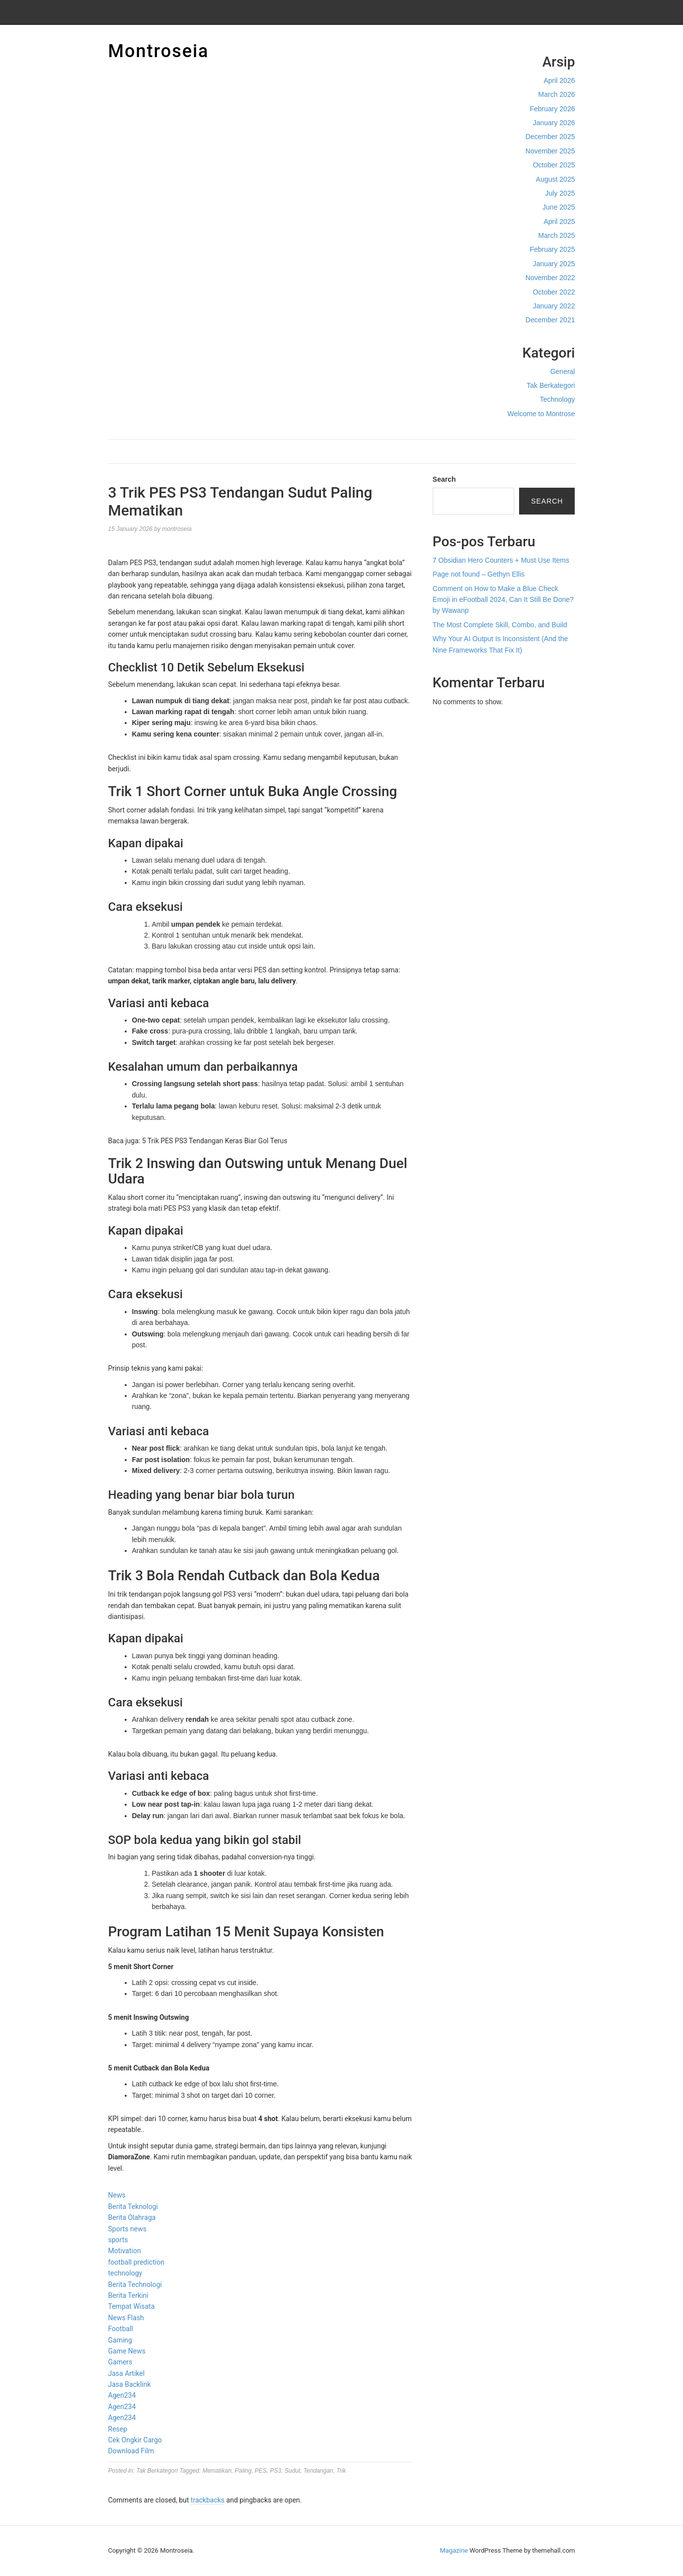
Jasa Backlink (129, 2384)
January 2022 (554, 306)
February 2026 (552, 109)
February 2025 (552, 249)
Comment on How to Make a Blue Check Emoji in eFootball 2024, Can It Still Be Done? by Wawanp (503, 600)
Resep (118, 2429)
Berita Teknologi (133, 2206)
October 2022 (554, 292)
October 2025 (554, 165)
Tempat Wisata (131, 2306)
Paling (243, 2470)
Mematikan (216, 2470)
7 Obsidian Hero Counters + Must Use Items (501, 560)
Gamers (120, 2362)
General (562, 371)
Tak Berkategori (551, 385)
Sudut (292, 2470)
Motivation (124, 2251)
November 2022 (550, 278)
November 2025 (550, 151)
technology (125, 2273)
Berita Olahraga (132, 2217)
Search (444, 479)
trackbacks (208, 2500)
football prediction (136, 2262)
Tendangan (318, 2470)
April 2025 (559, 221)
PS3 (276, 2470)
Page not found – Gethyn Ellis (479, 574)
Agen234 (122, 2395)
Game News (127, 2351)
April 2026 (559, 80)
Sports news (127, 2229)
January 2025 (554, 264)
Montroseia (158, 51)
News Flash (126, 2318)
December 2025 (550, 137)
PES (261, 2470)
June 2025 (558, 207)
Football (120, 2329)
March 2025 (556, 235)
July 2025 (560, 193)
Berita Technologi (135, 2284)
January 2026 (554, 123)
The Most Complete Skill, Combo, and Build (500, 625)
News (117, 2195)
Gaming (120, 2340)
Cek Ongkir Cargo (135, 2440)
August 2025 (555, 179)
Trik (341, 2470)
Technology (557, 399)
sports (118, 2240)
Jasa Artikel (126, 2373)
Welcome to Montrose (541, 414)
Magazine (454, 2550)
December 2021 (550, 320)
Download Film (131, 2451)
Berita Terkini (128, 2295)
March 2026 (556, 94)
